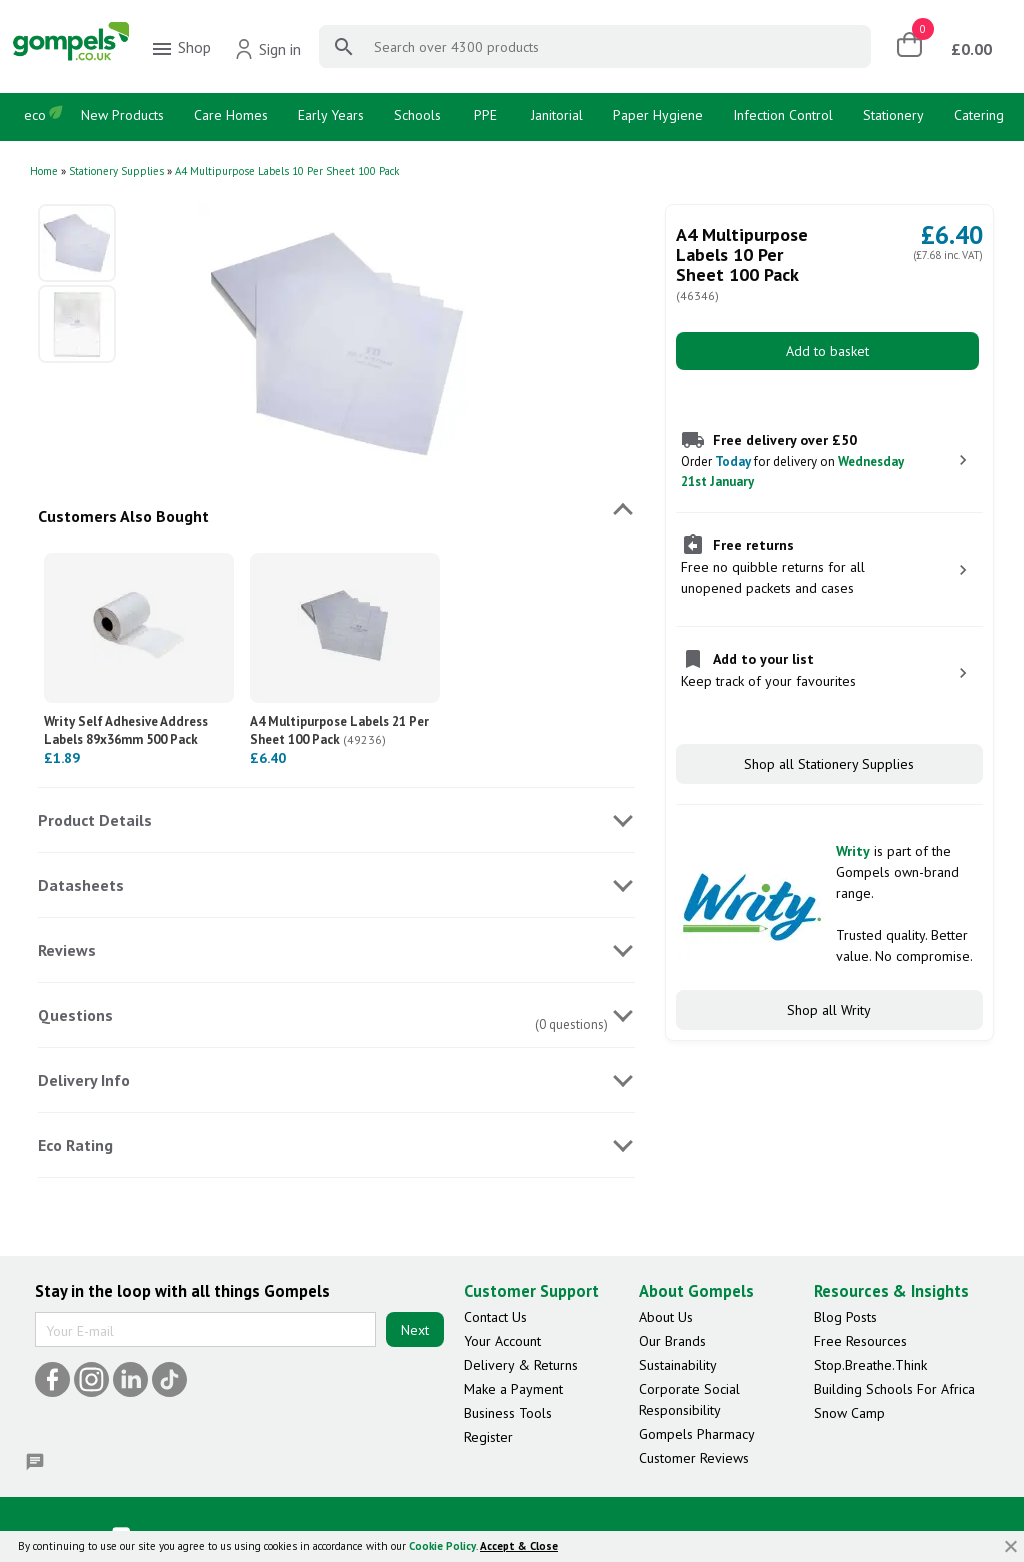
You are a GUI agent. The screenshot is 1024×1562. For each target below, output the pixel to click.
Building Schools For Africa (894, 1389)
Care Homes (231, 115)
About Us (666, 1317)
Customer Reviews (694, 1458)
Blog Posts (845, 1317)
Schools (417, 115)
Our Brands (672, 1341)
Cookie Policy (442, 1546)
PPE (485, 115)
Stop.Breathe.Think (870, 1365)
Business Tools (508, 1413)
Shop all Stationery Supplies (829, 764)
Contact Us (495, 1317)
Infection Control (783, 115)
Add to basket (827, 351)
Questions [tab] (75, 1015)
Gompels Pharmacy (697, 1434)
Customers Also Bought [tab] (123, 516)
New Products (122, 115)
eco (35, 115)
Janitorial (557, 115)
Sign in (267, 49)
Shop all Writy (829, 1010)
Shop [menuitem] (180, 49)
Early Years (331, 115)
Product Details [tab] (95, 820)
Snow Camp (849, 1413)
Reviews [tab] (67, 950)
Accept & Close (519, 1546)
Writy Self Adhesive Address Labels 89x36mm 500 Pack (126, 739)
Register (488, 1437)
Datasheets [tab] (81, 885)
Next (415, 1330)
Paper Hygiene (658, 115)
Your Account (502, 1341)
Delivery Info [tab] (84, 1080)
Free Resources (860, 1341)
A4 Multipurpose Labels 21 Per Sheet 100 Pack (339, 730)
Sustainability (678, 1365)
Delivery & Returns (521, 1365)
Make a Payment (513, 1389)
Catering (979, 115)
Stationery (893, 115)
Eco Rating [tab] (75, 1145)
